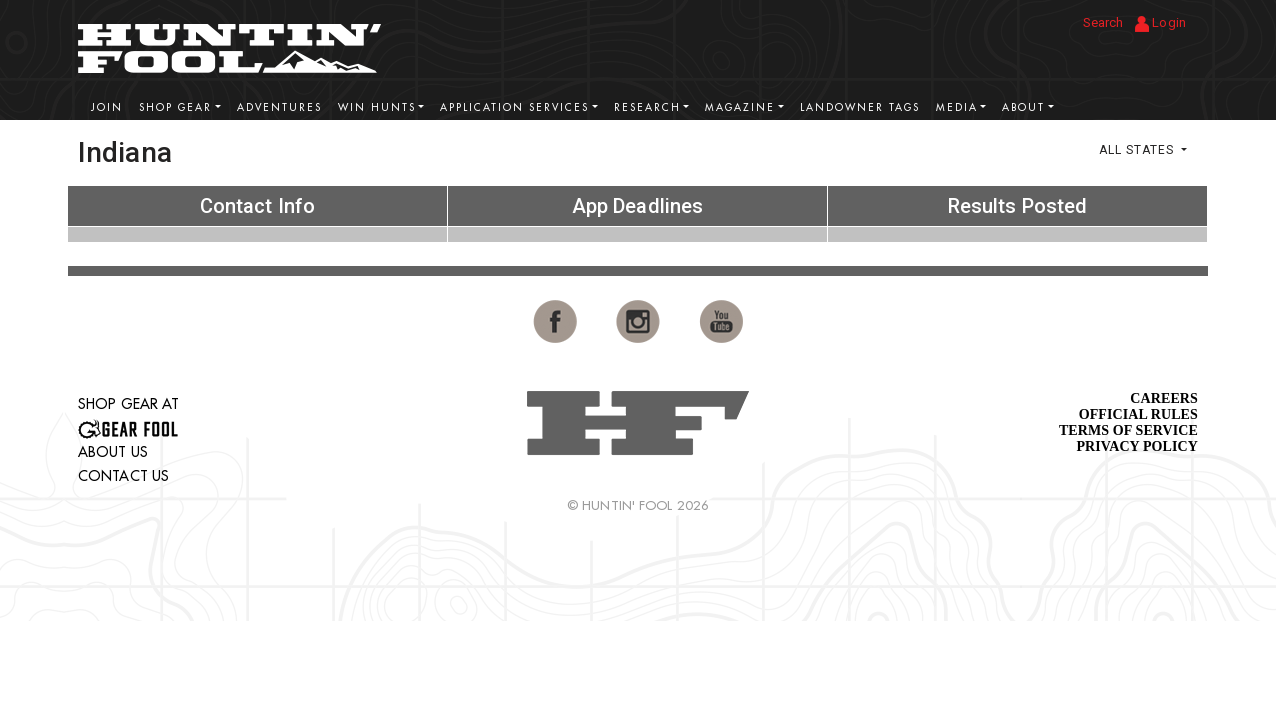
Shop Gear (175, 107)
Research (647, 107)
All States (1138, 150)
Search (1103, 22)
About (1023, 107)
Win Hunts (377, 107)
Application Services (514, 107)
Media (957, 107)
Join (107, 107)
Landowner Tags (860, 107)
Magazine (740, 107)
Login (1160, 23)
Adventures (279, 107)
